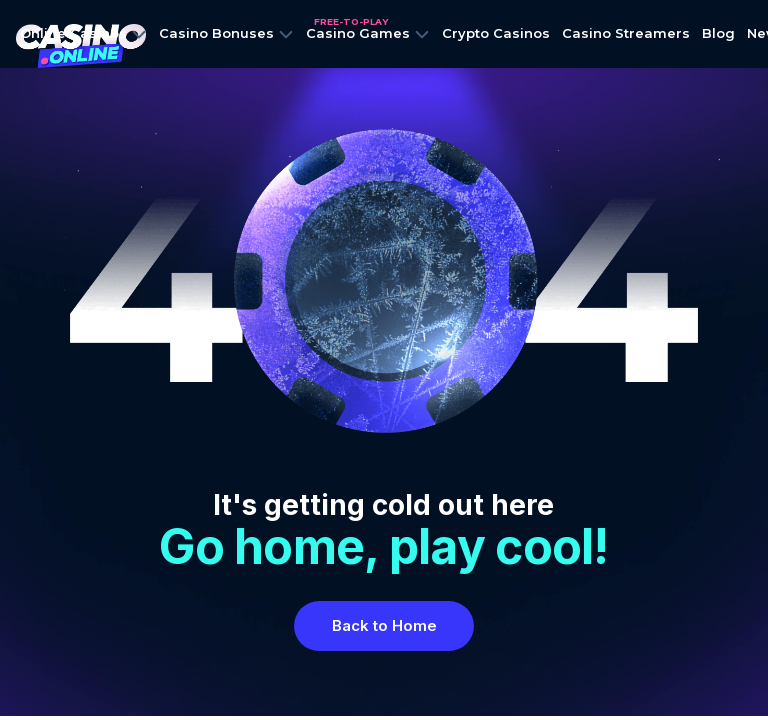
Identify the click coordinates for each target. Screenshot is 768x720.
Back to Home (384, 625)
